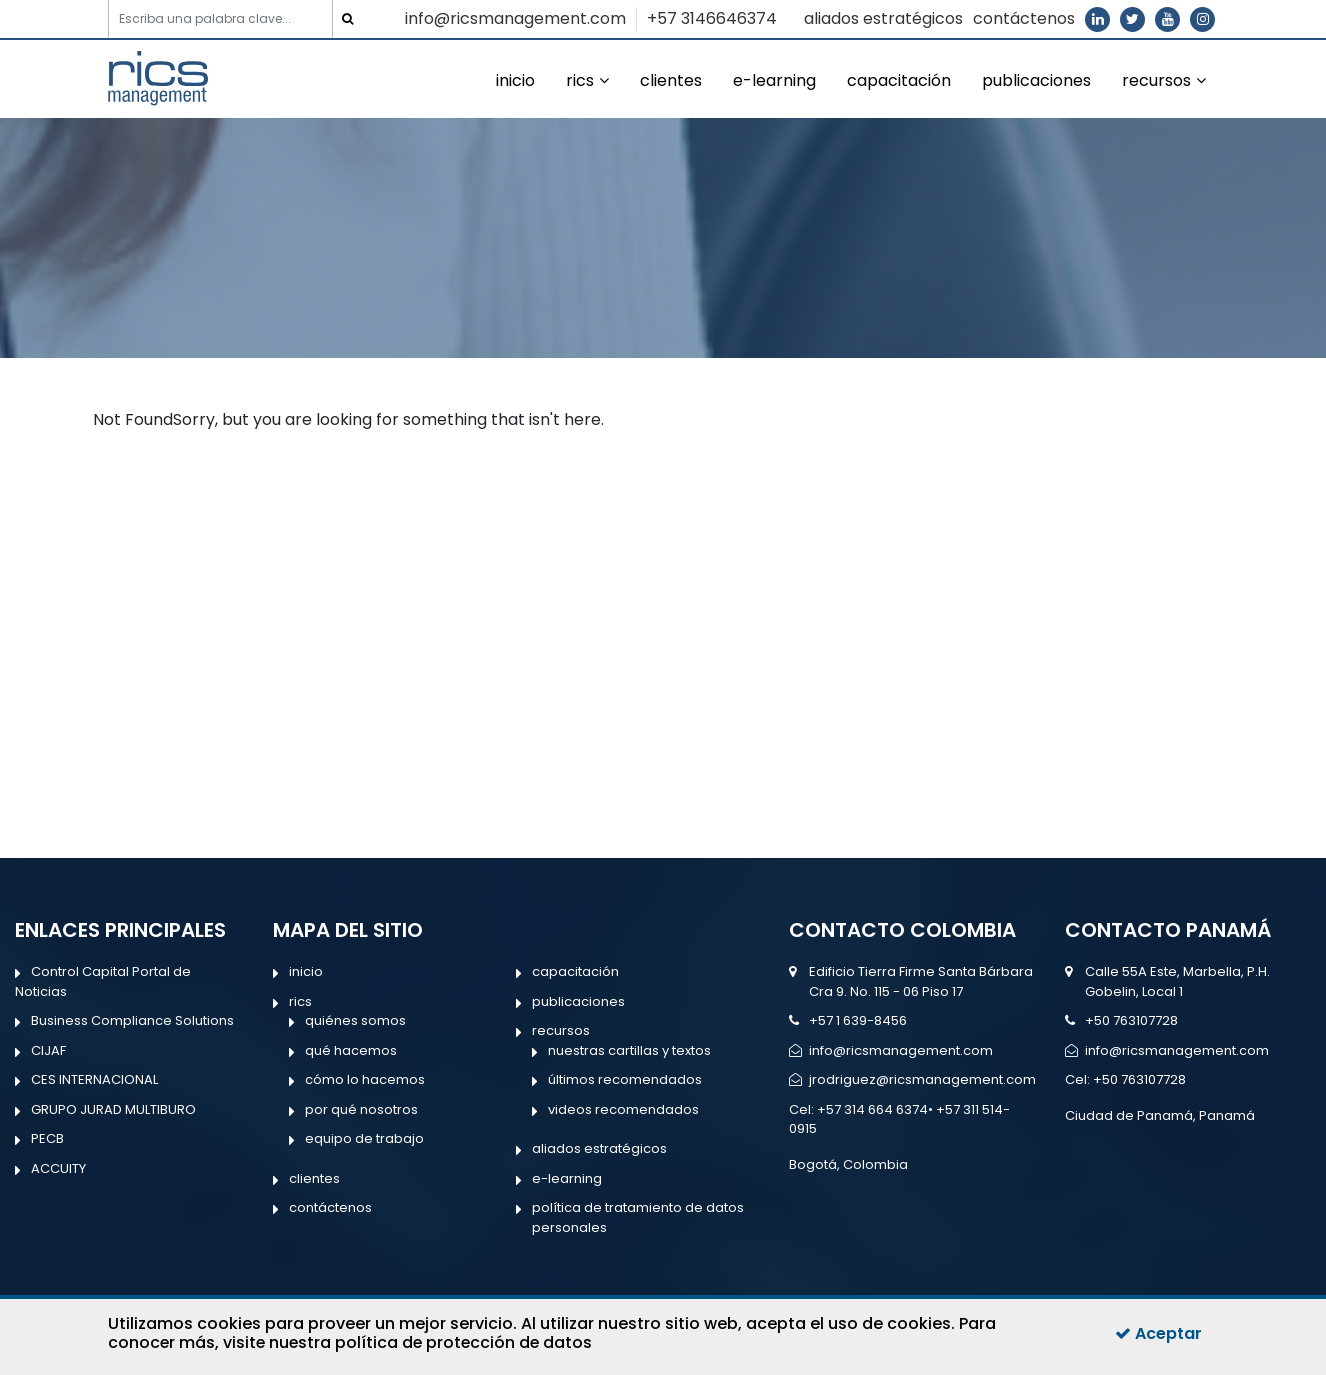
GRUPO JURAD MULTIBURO (113, 1109)
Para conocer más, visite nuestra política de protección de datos (552, 1333)
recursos (1156, 80)
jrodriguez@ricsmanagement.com (922, 1079)
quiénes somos (355, 1020)
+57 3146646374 (712, 18)
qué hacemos (351, 1050)
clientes (671, 80)
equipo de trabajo (364, 1138)
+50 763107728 (1131, 1020)
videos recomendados (623, 1109)
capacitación (899, 80)
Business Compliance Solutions (132, 1020)
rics (580, 80)
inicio (515, 80)
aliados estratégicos (883, 18)
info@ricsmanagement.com (515, 18)
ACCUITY (58, 1168)
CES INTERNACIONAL (94, 1079)
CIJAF (48, 1050)
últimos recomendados (625, 1079)
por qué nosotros (361, 1109)
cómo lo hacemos (365, 1079)
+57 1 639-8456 (858, 1020)
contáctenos (1024, 18)
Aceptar (1158, 1333)
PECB (47, 1138)
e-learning (774, 80)
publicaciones (1036, 80)
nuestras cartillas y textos (629, 1050)
